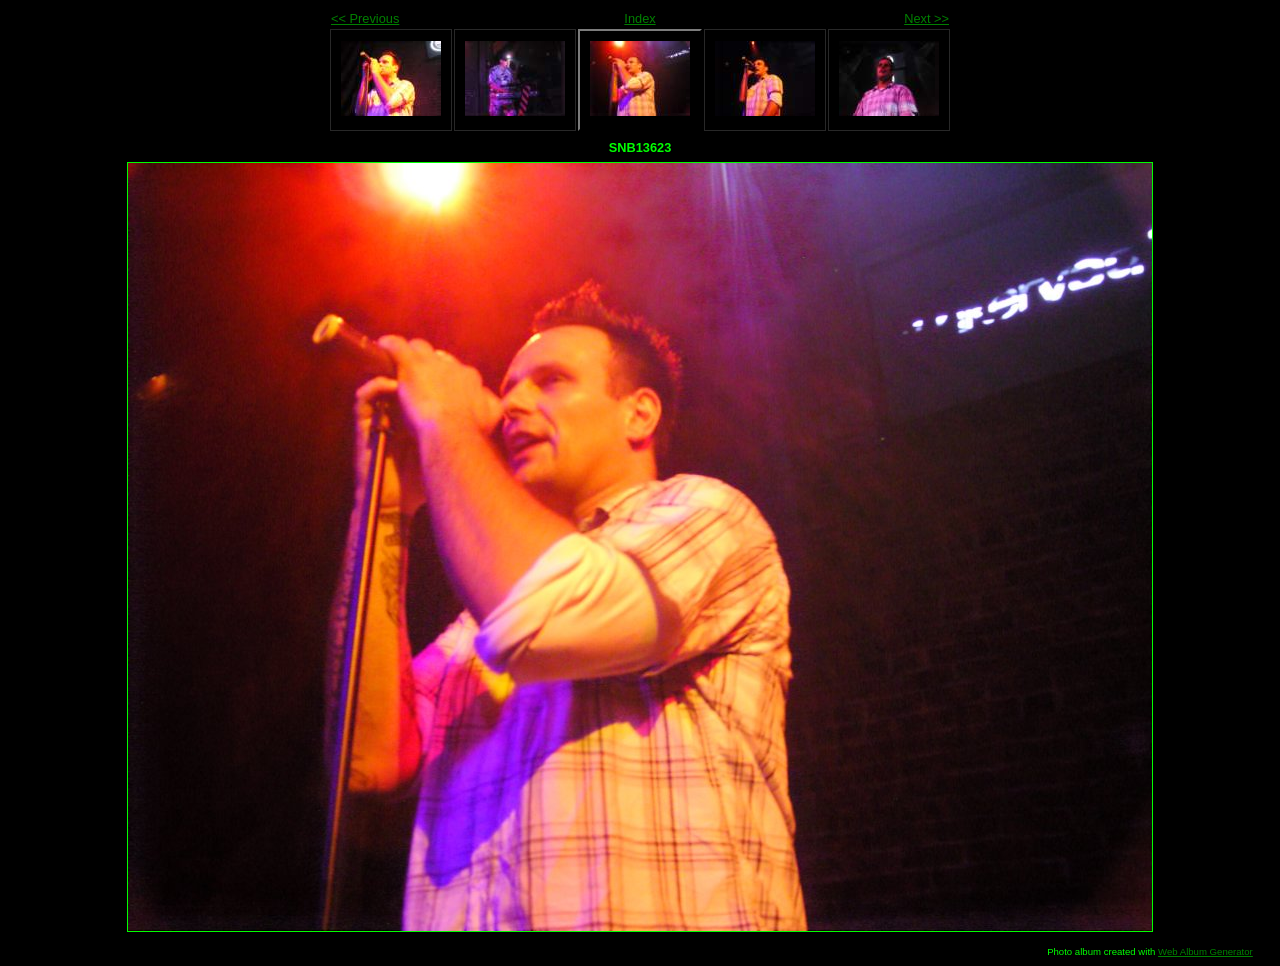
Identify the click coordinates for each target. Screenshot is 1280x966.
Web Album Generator (1205, 951)
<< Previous (365, 18)
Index (639, 18)
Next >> (926, 18)
